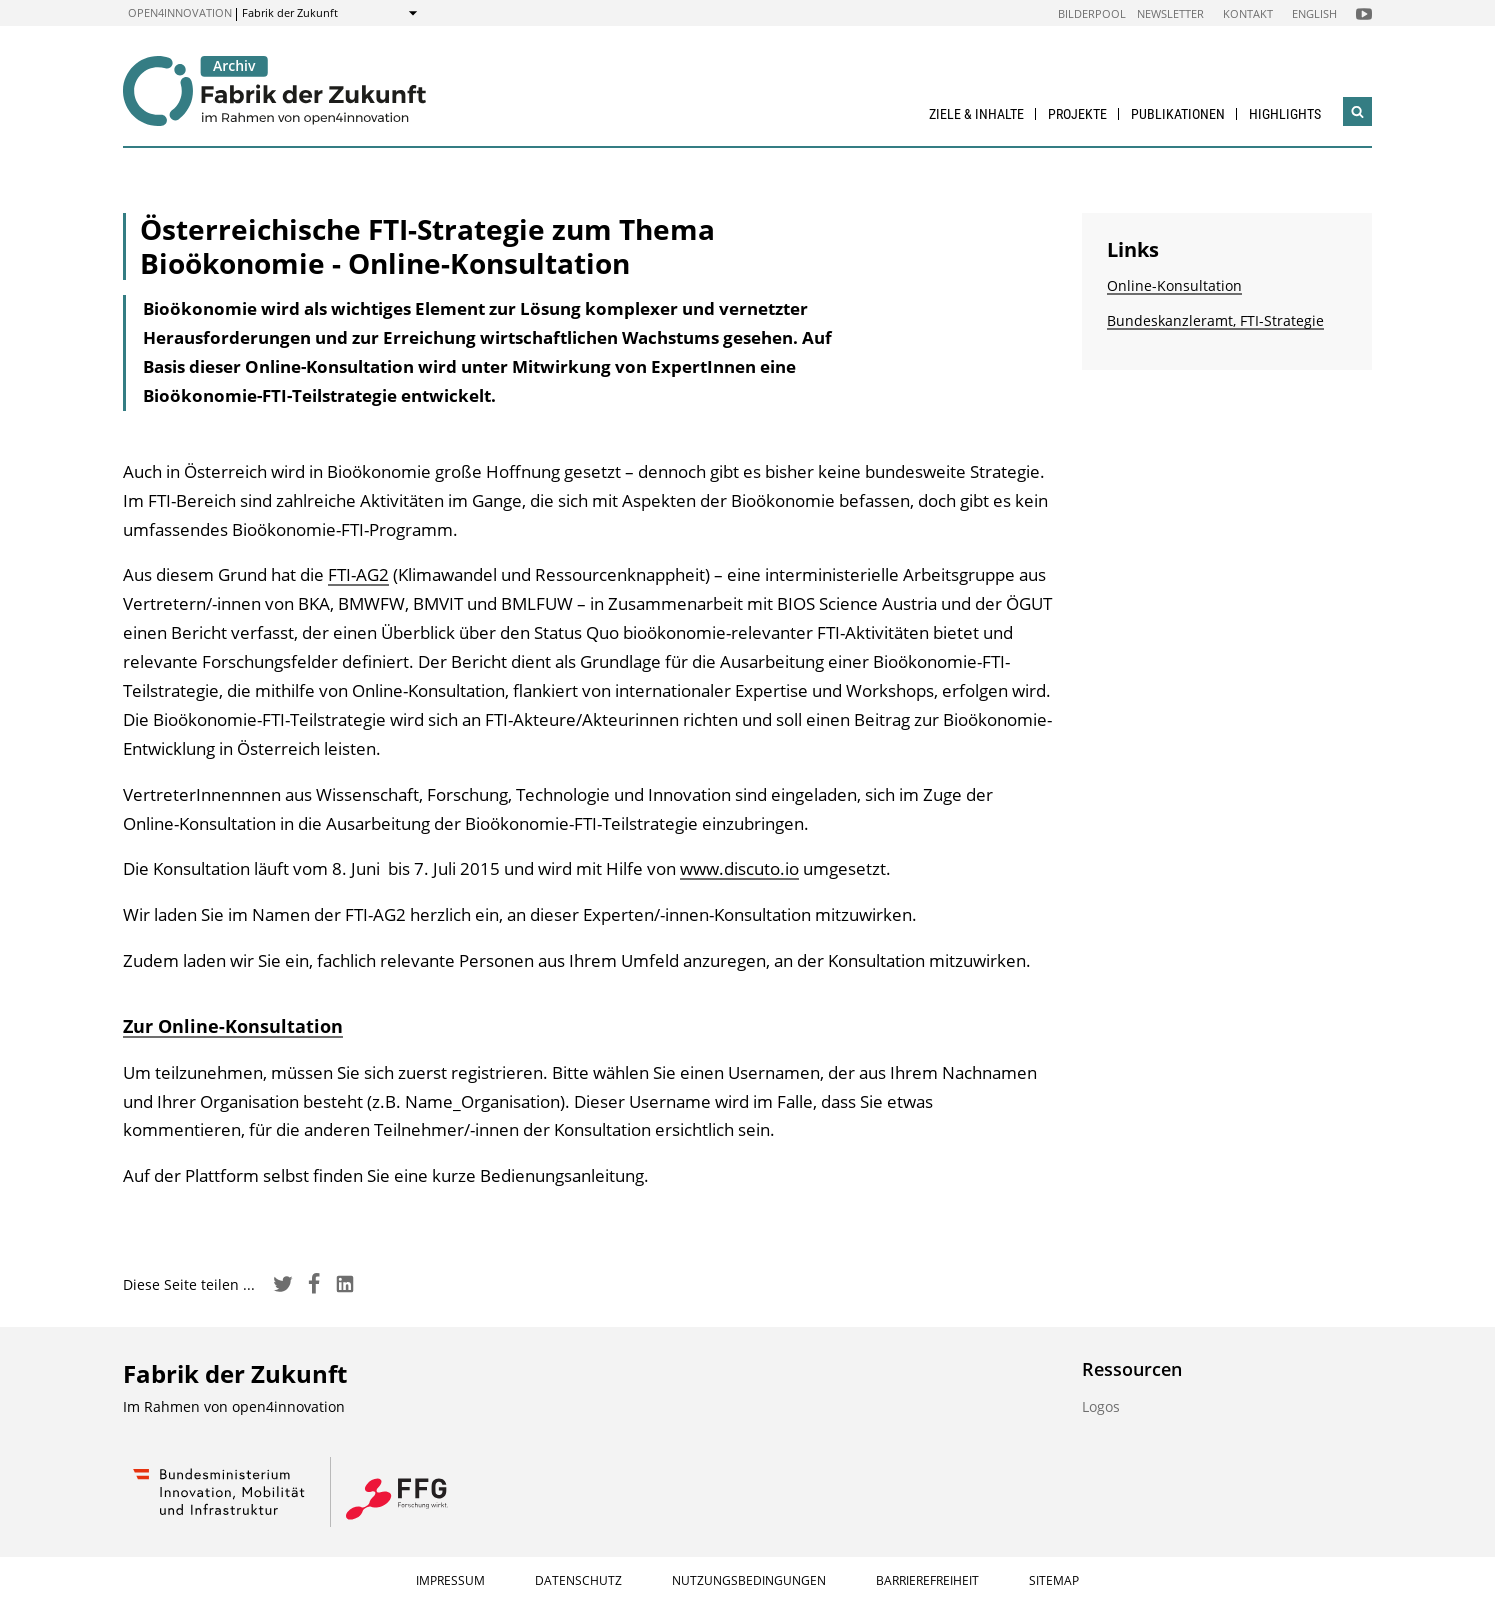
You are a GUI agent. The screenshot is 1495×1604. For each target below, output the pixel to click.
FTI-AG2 (358, 574)
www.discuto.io (739, 868)
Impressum (450, 1580)
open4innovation (180, 12)
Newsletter (1170, 13)
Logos (1101, 1406)
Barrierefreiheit (927, 1580)
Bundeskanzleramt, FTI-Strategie (1215, 320)
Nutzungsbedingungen (749, 1580)
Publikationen (1178, 114)
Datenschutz (578, 1580)
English (1314, 13)
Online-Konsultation (1174, 285)
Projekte (1077, 114)
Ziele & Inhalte (976, 114)
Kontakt (1248, 13)
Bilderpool (1092, 13)
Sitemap (1054, 1580)
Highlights (1285, 114)
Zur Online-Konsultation (233, 1026)
